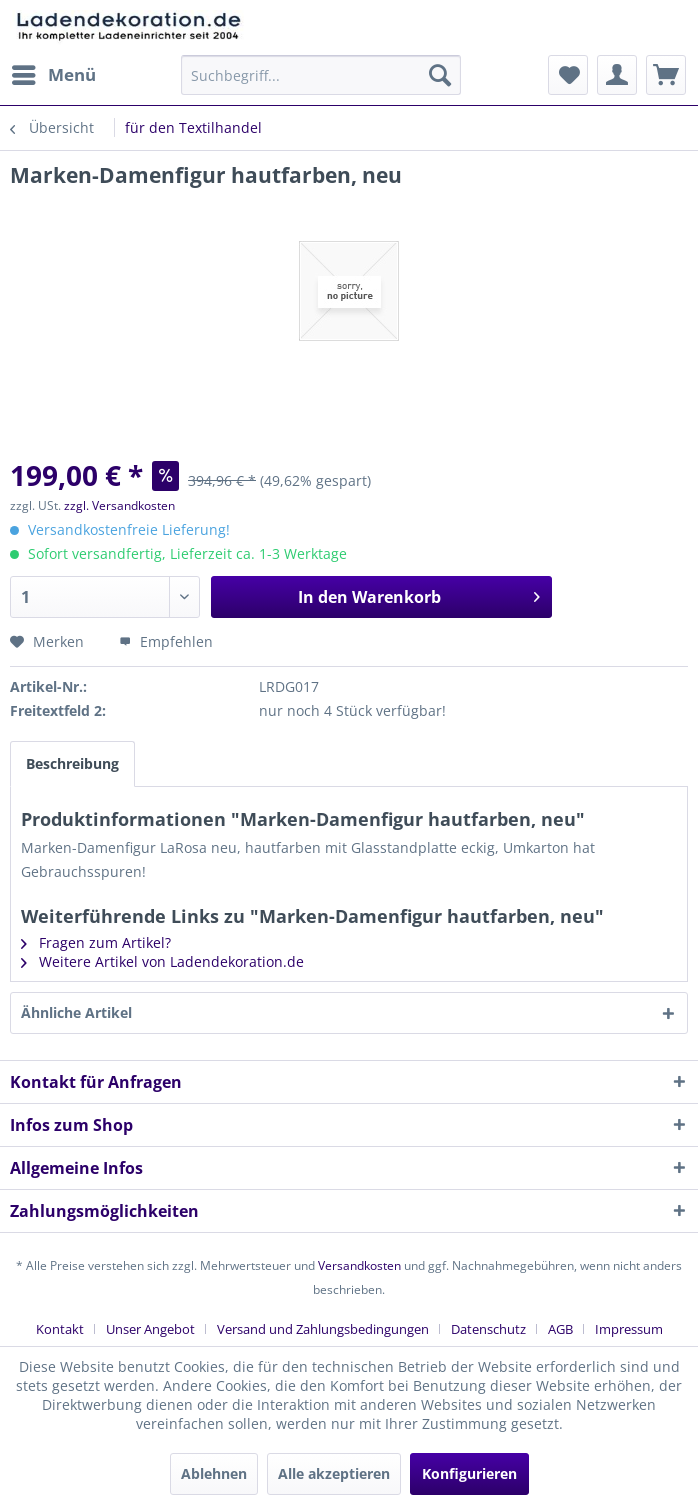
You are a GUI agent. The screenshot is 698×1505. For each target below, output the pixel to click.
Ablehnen (214, 1473)
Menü (54, 72)
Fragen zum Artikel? (96, 942)
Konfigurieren (469, 1473)
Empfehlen (166, 641)
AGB (560, 1329)
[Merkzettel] (568, 75)
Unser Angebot (150, 1329)
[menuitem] (53, 75)
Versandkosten (359, 1265)
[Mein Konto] (617, 75)
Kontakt (60, 1329)
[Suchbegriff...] (320, 75)
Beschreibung (72, 763)
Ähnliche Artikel (76, 1012)
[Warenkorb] (666, 75)
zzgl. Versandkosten (119, 505)
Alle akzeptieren (334, 1473)
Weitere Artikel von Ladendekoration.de (162, 961)
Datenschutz (488, 1329)
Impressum (629, 1329)
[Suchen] (440, 75)
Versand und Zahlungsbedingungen (323, 1329)
